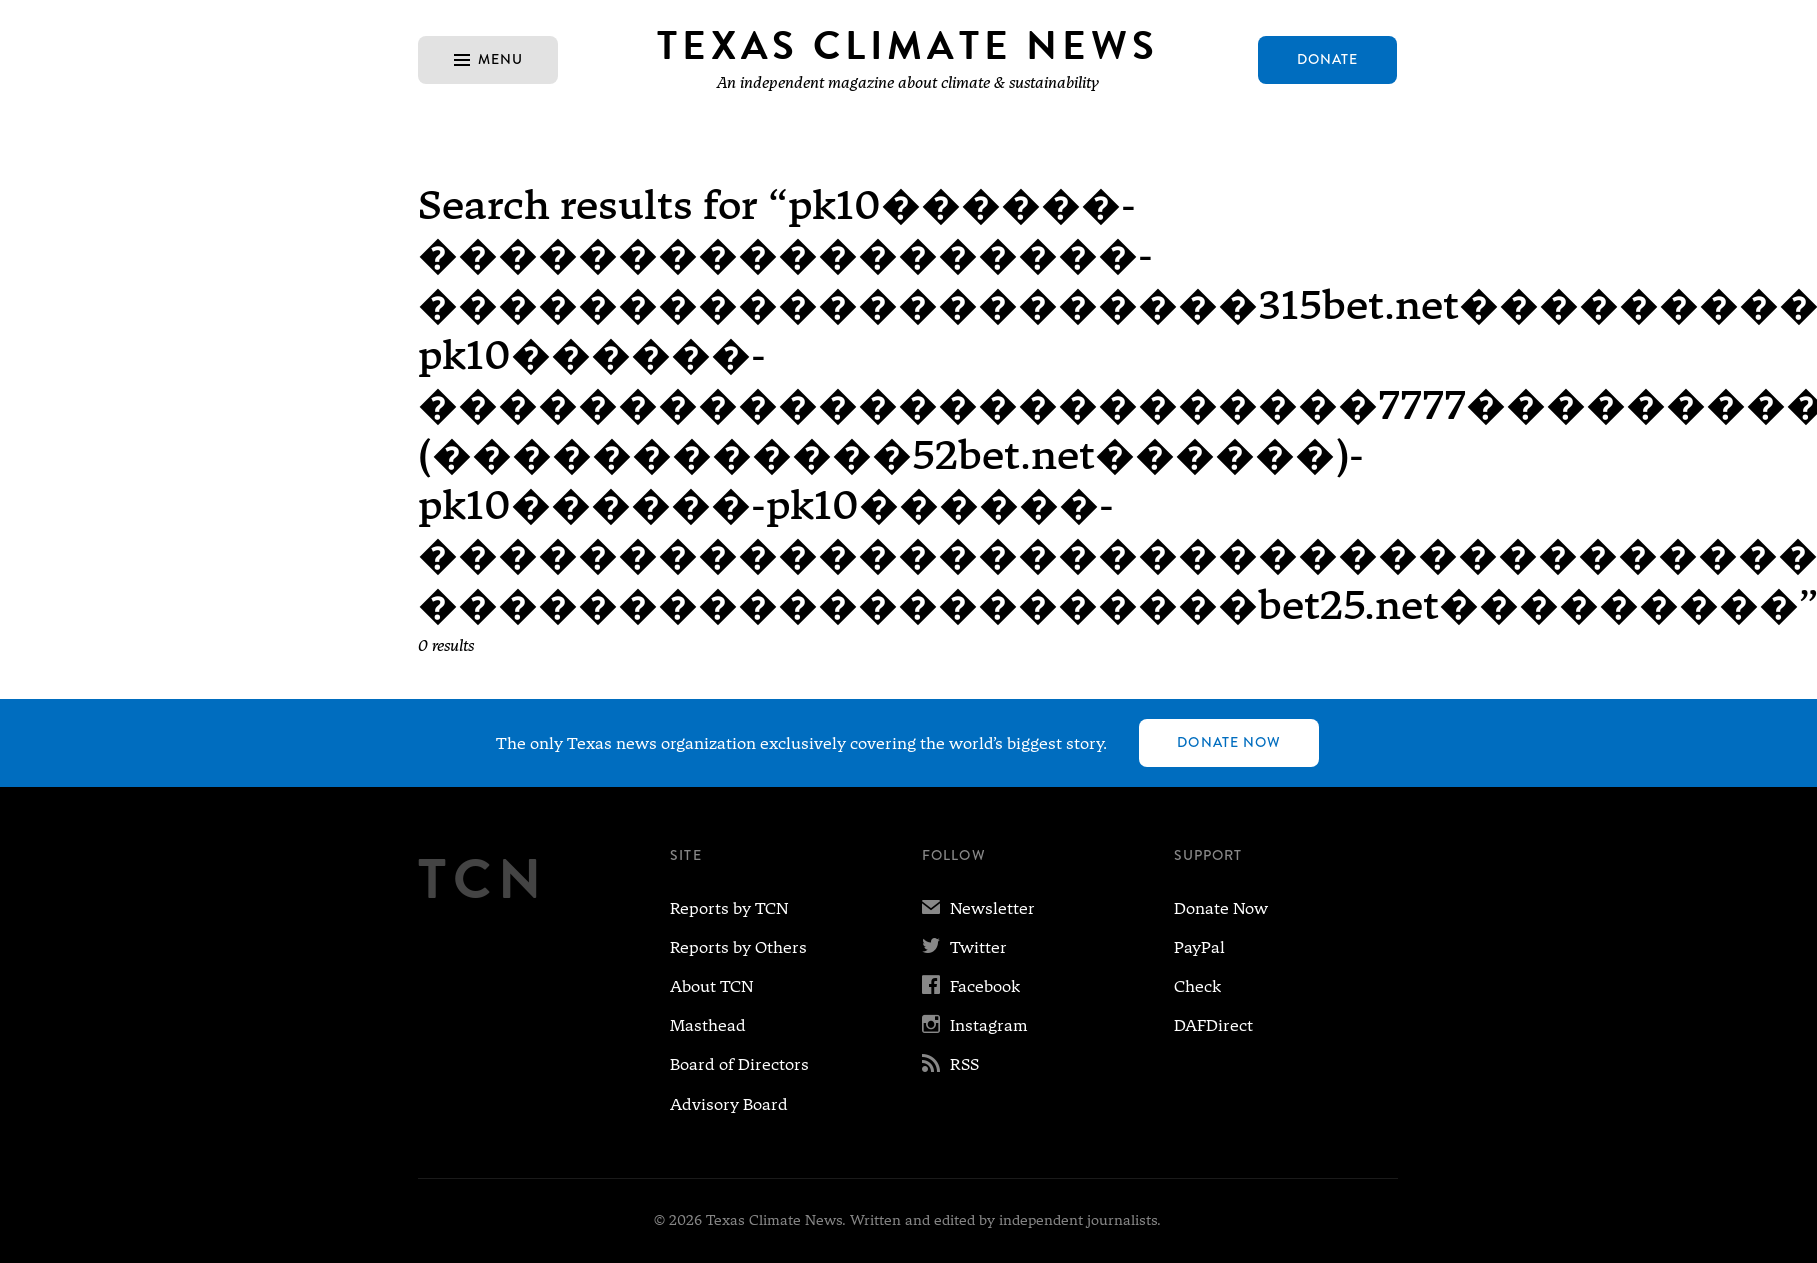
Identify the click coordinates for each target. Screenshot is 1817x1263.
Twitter (964, 947)
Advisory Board (729, 1104)
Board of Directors (739, 1064)
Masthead (708, 1025)
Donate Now (1229, 742)
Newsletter (978, 908)
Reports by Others (738, 947)
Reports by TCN (729, 908)
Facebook (971, 986)
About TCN (711, 986)
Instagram (975, 1025)
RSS (950, 1064)
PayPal (1199, 947)
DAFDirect (1213, 1025)
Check (1197, 986)
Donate (1328, 59)
